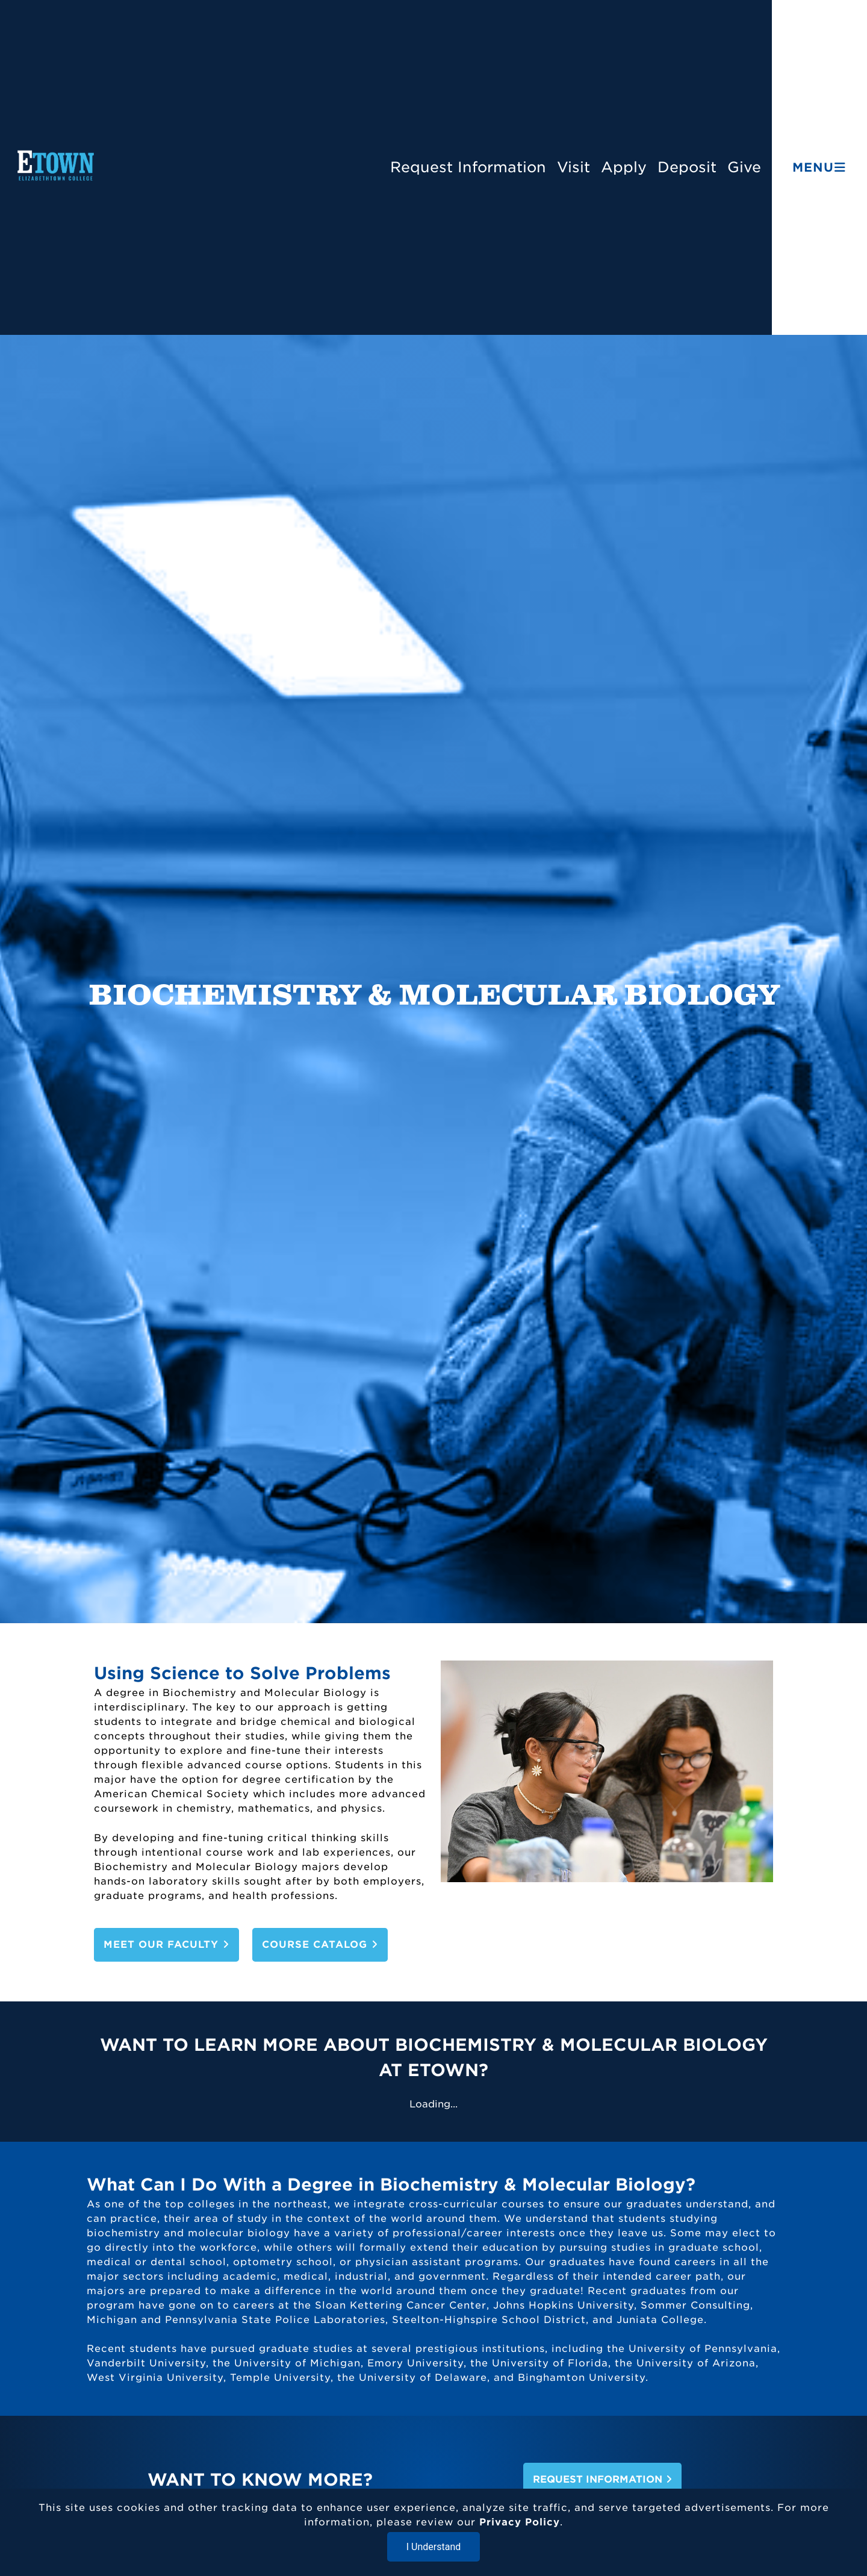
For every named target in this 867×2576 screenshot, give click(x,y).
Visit (573, 167)
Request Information (468, 167)
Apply (624, 167)
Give (744, 167)
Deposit (686, 167)
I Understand (433, 2547)
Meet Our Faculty (166, 1944)
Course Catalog (320, 1944)
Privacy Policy (519, 2522)
